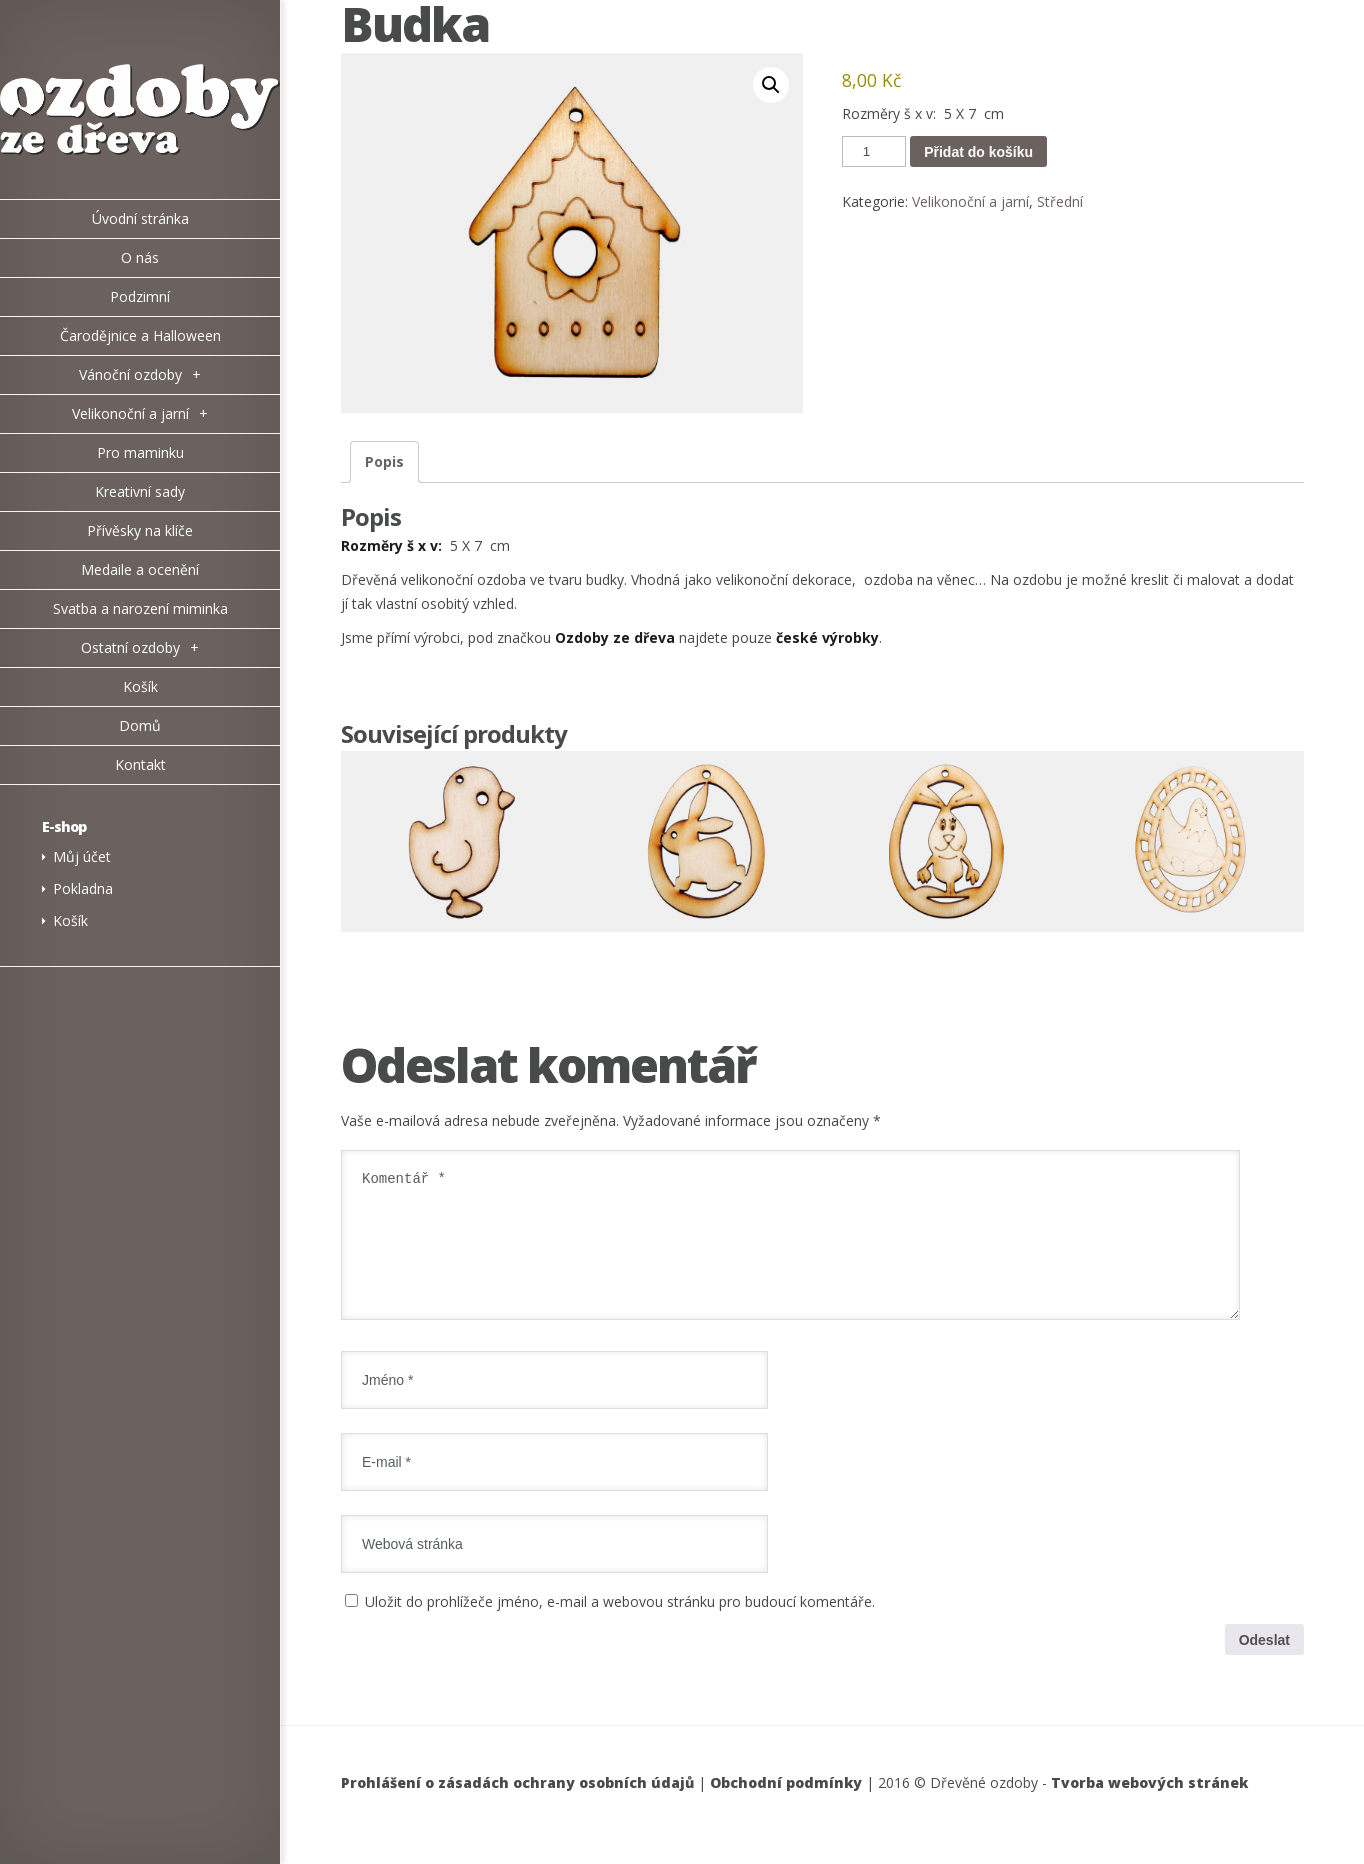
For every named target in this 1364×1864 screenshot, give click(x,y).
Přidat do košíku (978, 152)
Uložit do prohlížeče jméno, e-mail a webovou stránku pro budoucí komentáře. (620, 1625)
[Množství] (874, 151)
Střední (1060, 201)
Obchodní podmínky (786, 1806)
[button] (771, 85)
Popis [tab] (384, 461)
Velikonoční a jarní (970, 201)
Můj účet (82, 856)
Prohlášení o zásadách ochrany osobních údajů (517, 1806)
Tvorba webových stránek (1149, 1806)
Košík (70, 920)
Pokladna (83, 888)
